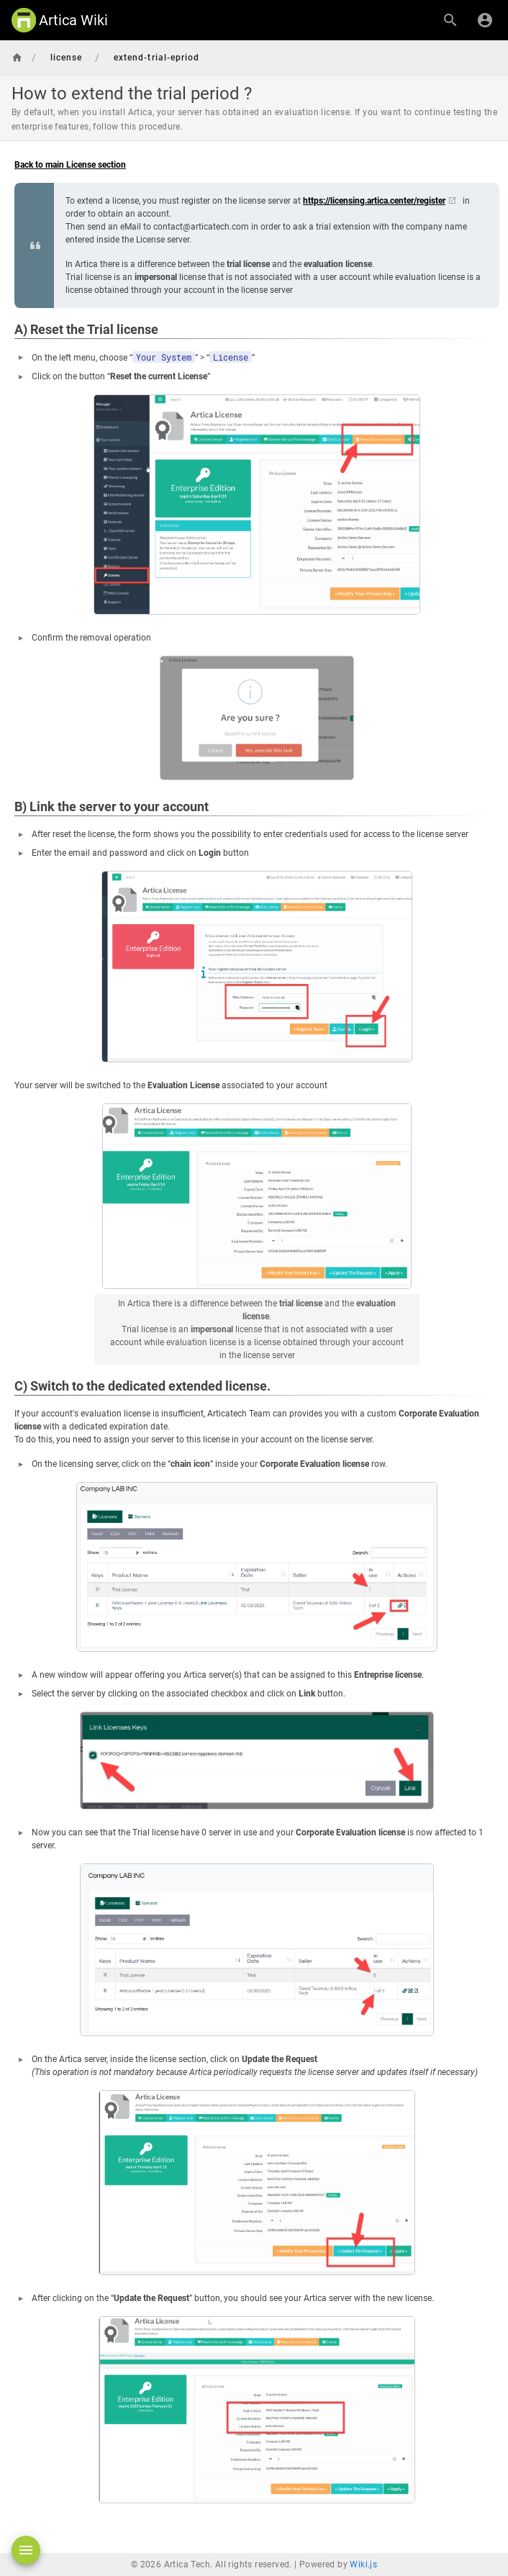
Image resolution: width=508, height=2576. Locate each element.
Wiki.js (363, 2564)
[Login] (485, 20)
